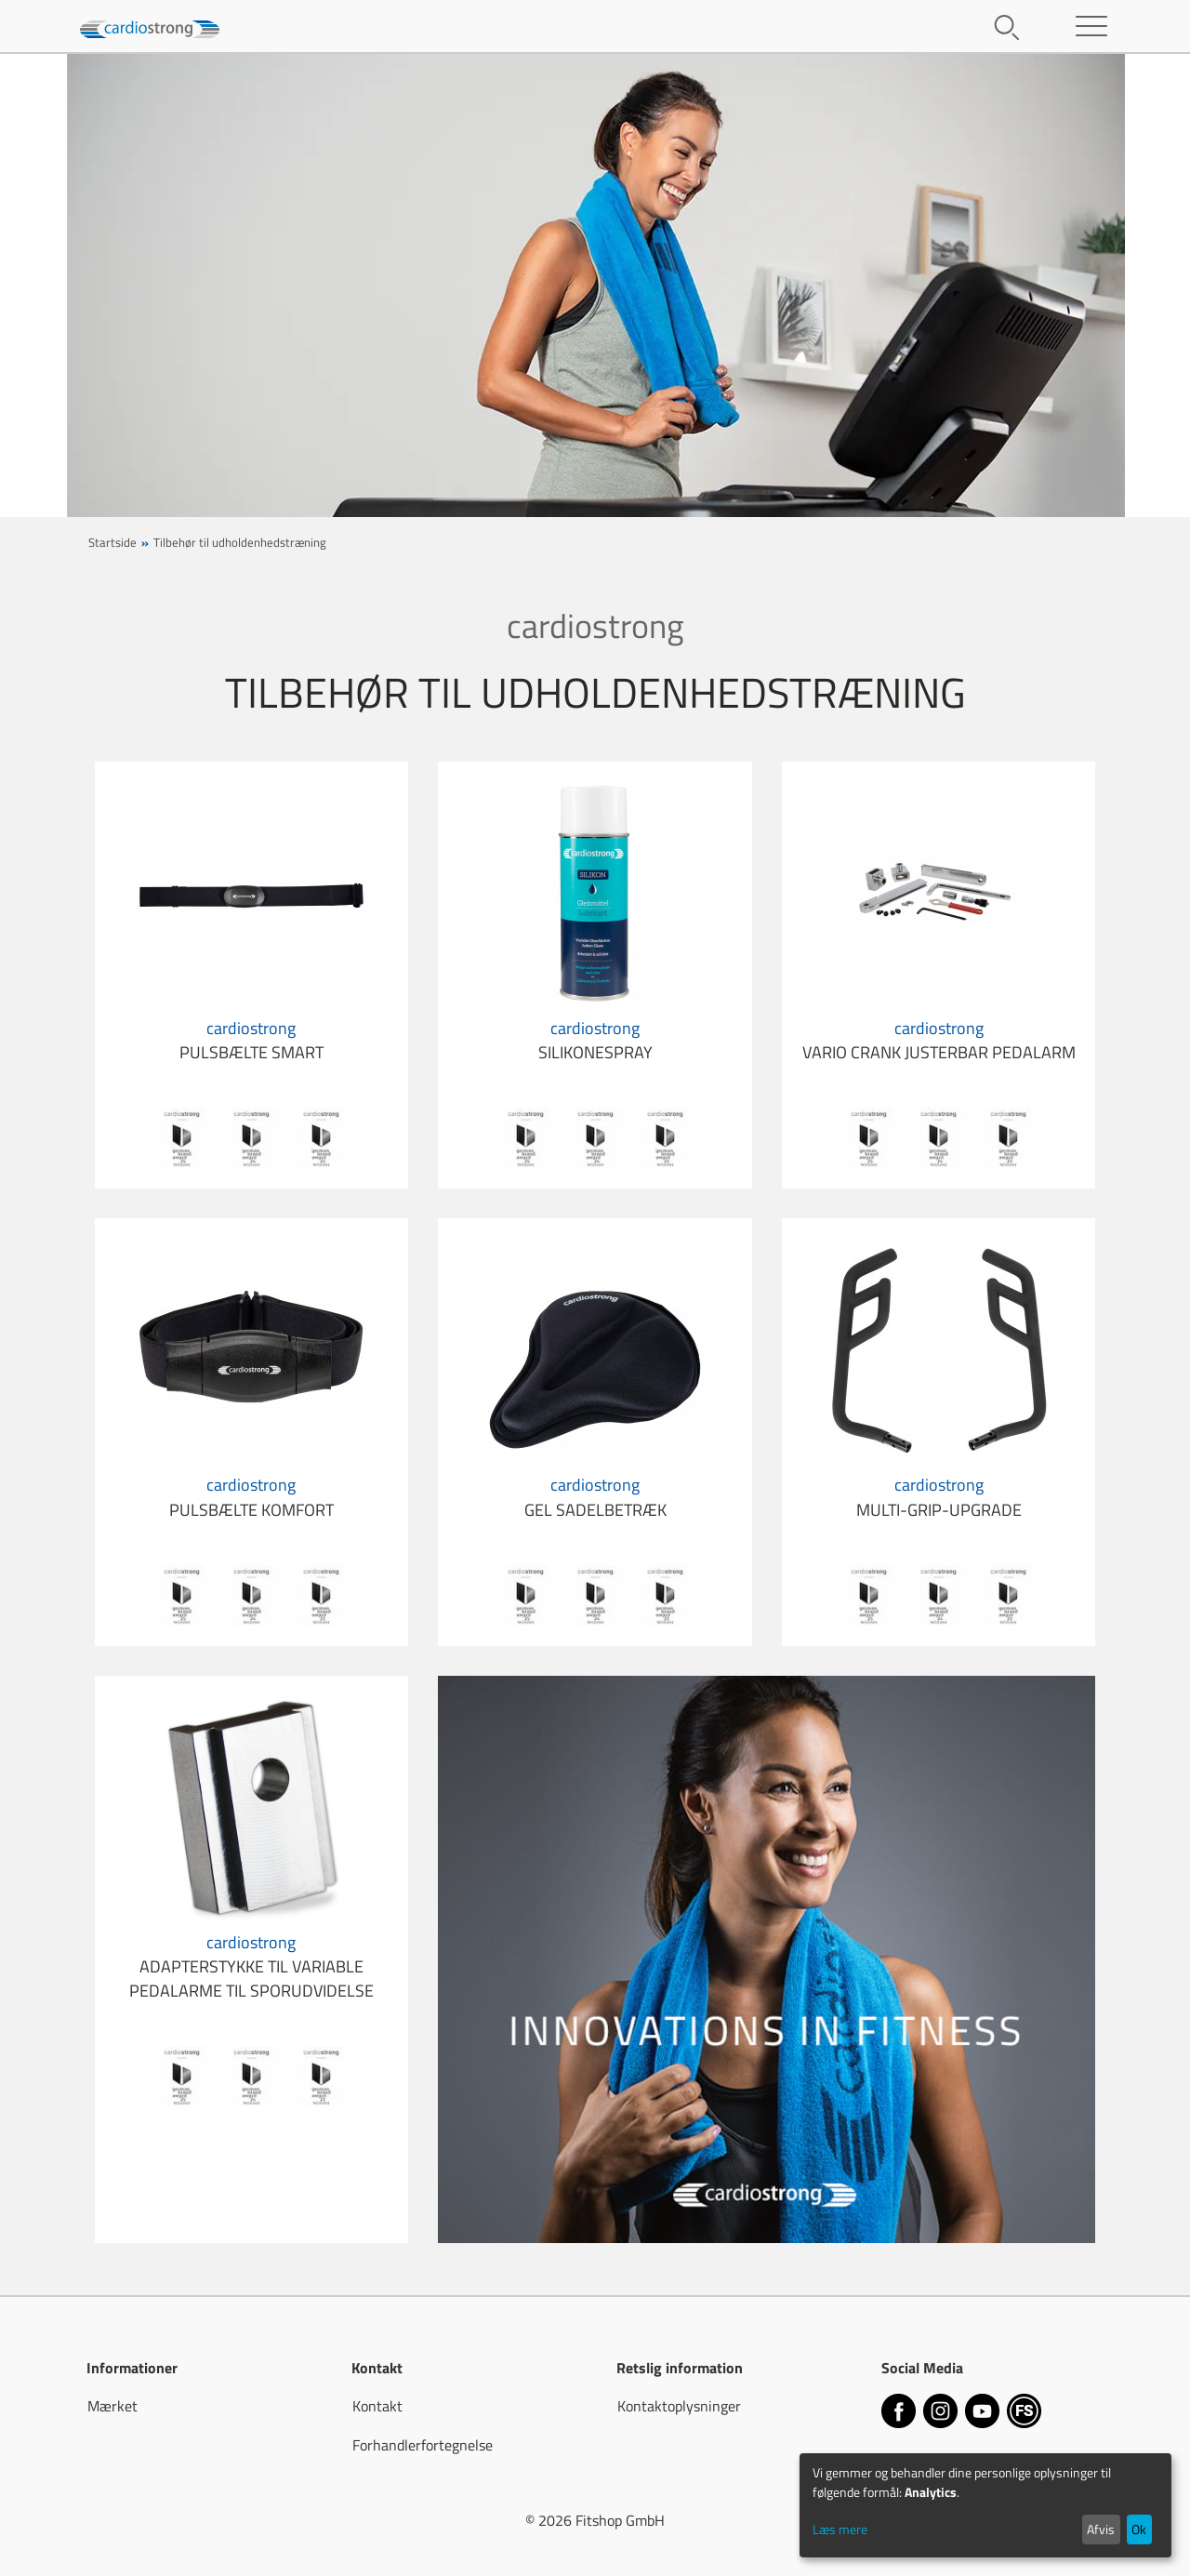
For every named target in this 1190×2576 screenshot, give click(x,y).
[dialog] (985, 2505)
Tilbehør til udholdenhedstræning (239, 542)
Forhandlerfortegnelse (422, 2445)
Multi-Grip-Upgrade (939, 1496)
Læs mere (840, 2529)
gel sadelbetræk (595, 1496)
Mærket (112, 2406)
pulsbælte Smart (251, 1040)
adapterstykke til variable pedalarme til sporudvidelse (251, 1967)
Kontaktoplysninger (679, 2406)
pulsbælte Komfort (251, 1496)
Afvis (1101, 2529)
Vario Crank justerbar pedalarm (939, 1040)
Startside (112, 542)
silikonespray (595, 1040)
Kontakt (377, 2406)
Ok (1138, 2529)
